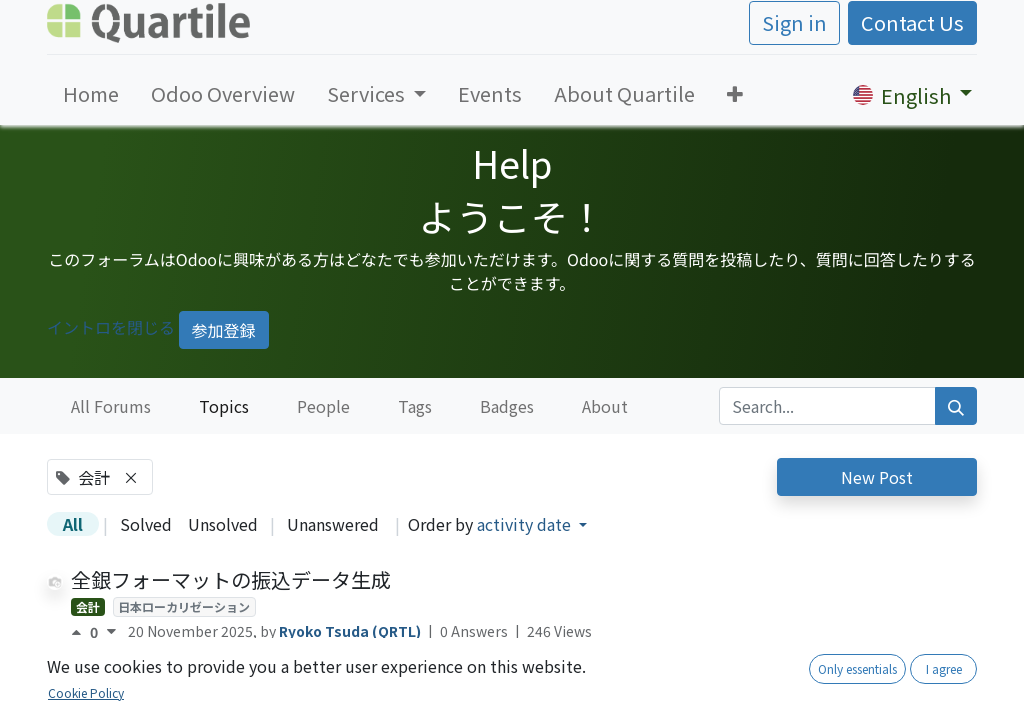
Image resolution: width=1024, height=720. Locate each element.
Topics (224, 406)
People (323, 406)
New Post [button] (877, 477)
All (73, 524)
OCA (131, 705)
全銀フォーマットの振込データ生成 (231, 579)
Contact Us (912, 22)
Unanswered (333, 524)
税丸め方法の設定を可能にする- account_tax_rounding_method (369, 678)
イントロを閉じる (111, 327)
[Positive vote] (80, 632)
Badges (507, 406)
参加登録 (224, 330)
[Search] (956, 406)
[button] (735, 94)
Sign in (794, 22)
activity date (526, 524)
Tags (415, 406)
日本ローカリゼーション (184, 606)
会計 (88, 606)
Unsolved (223, 524)
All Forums (111, 406)
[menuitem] (91, 94)
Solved (146, 524)
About (605, 406)
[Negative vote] (111, 632)
